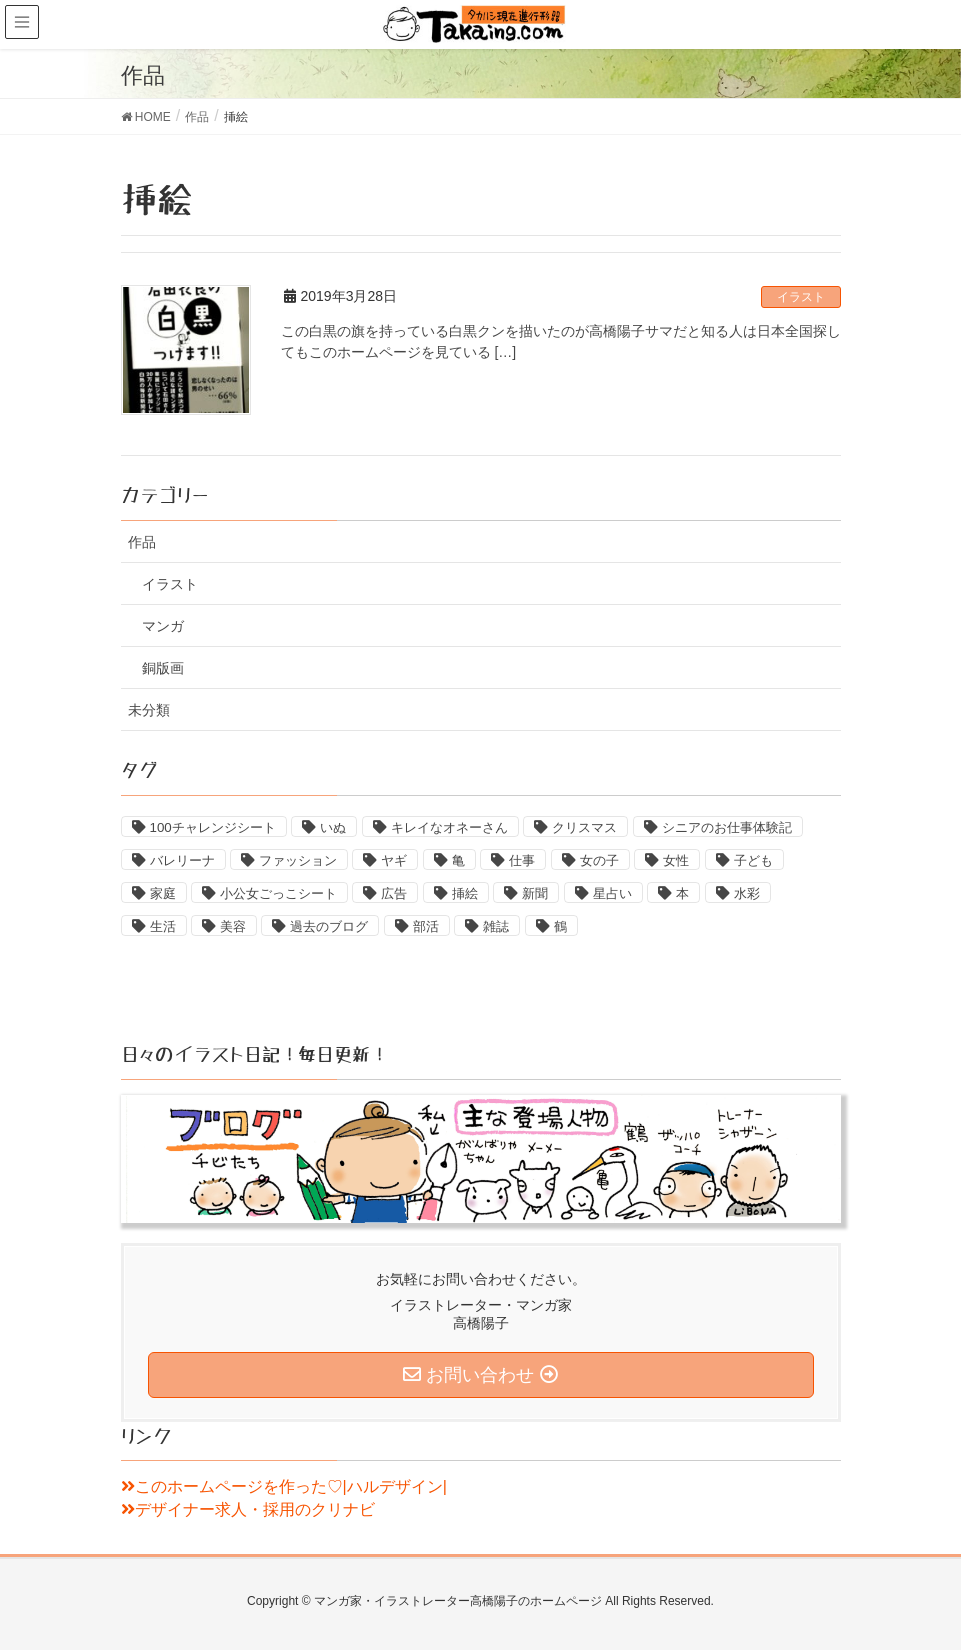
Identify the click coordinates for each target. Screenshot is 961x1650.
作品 (142, 542)
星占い (612, 893)
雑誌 (496, 926)
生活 (163, 926)
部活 (426, 926)
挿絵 (465, 893)
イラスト (801, 297)
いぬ (333, 827)
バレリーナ (182, 860)
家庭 (163, 893)
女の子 (599, 860)
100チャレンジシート (213, 827)
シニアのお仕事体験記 (727, 827)
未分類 (149, 710)
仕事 (522, 860)
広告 (394, 893)
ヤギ (394, 860)
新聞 (535, 893)
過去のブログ (329, 926)
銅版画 (163, 668)
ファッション (298, 860)
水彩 (747, 893)
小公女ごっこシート (278, 893)
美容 (233, 926)
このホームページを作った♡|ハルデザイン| (284, 1486)
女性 (676, 860)
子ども (753, 860)
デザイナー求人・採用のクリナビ (248, 1509)
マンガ (163, 626)
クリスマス (584, 827)
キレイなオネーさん (449, 827)
